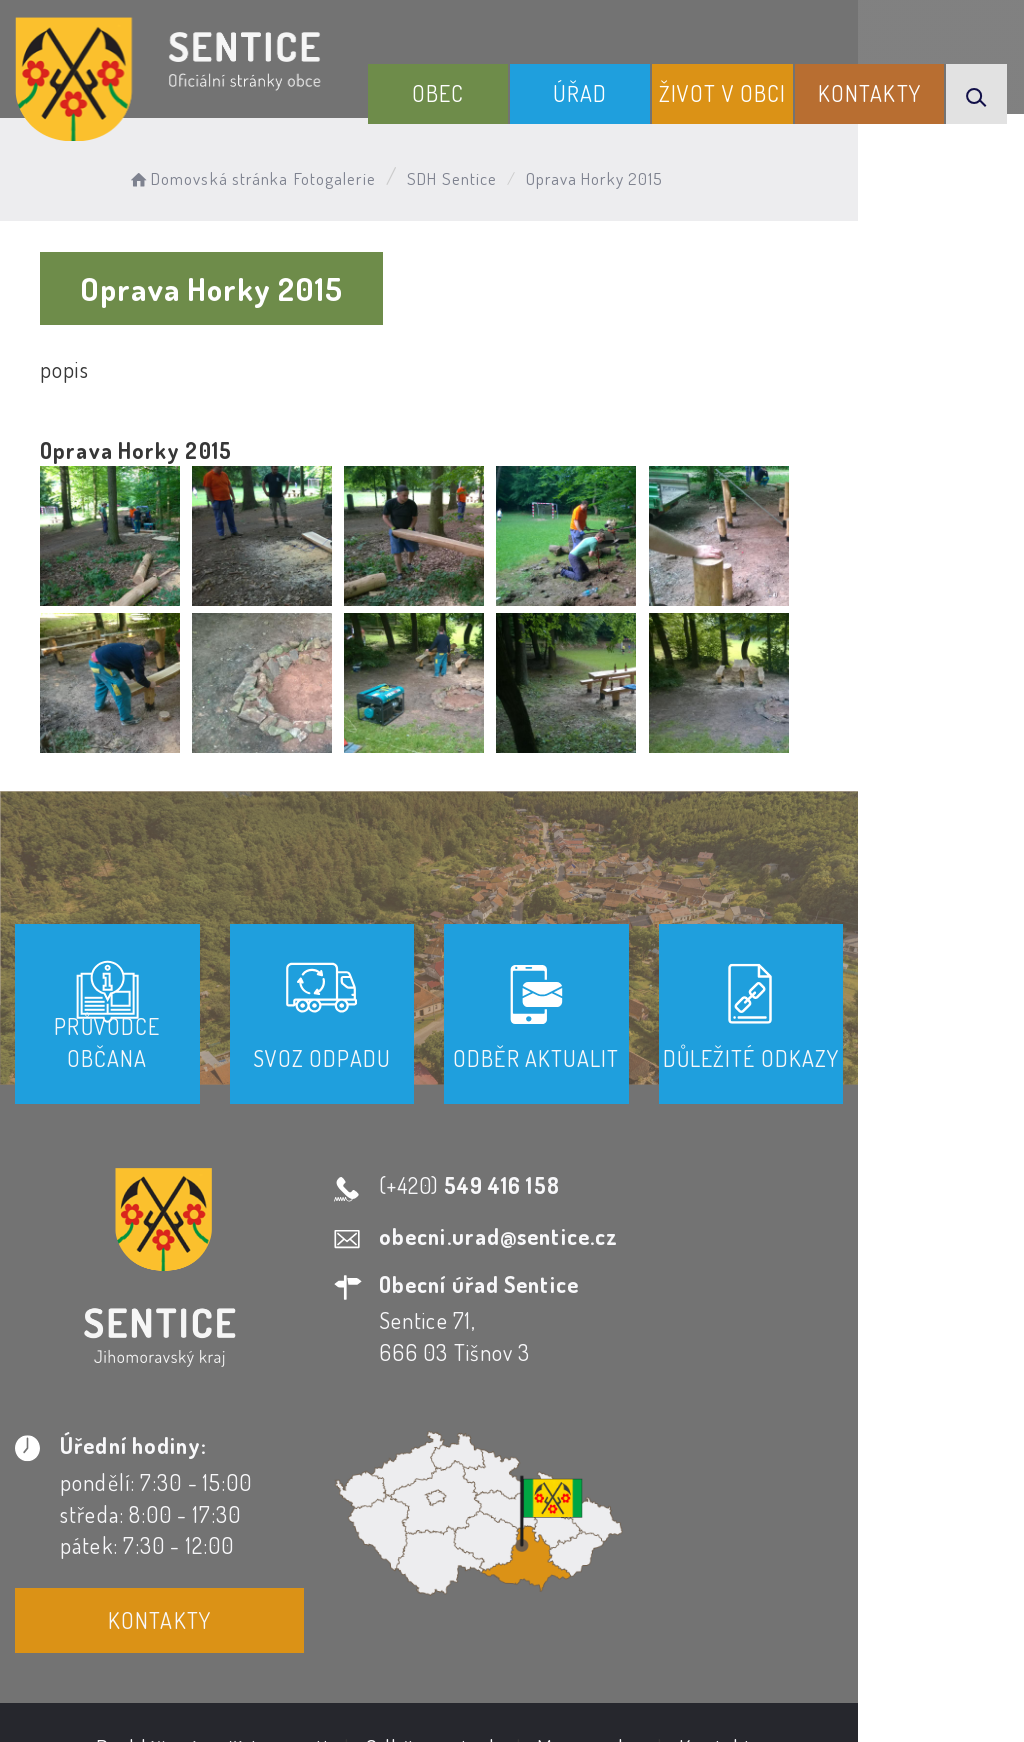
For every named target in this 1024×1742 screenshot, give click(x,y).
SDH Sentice (471, 175)
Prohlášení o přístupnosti (295, 1529)
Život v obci (752, 103)
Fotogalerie (354, 175)
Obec (505, 119)
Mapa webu (672, 1529)
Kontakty (880, 119)
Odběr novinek (515, 1529)
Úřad (628, 119)
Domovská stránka (226, 175)
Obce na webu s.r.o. (873, 1626)
